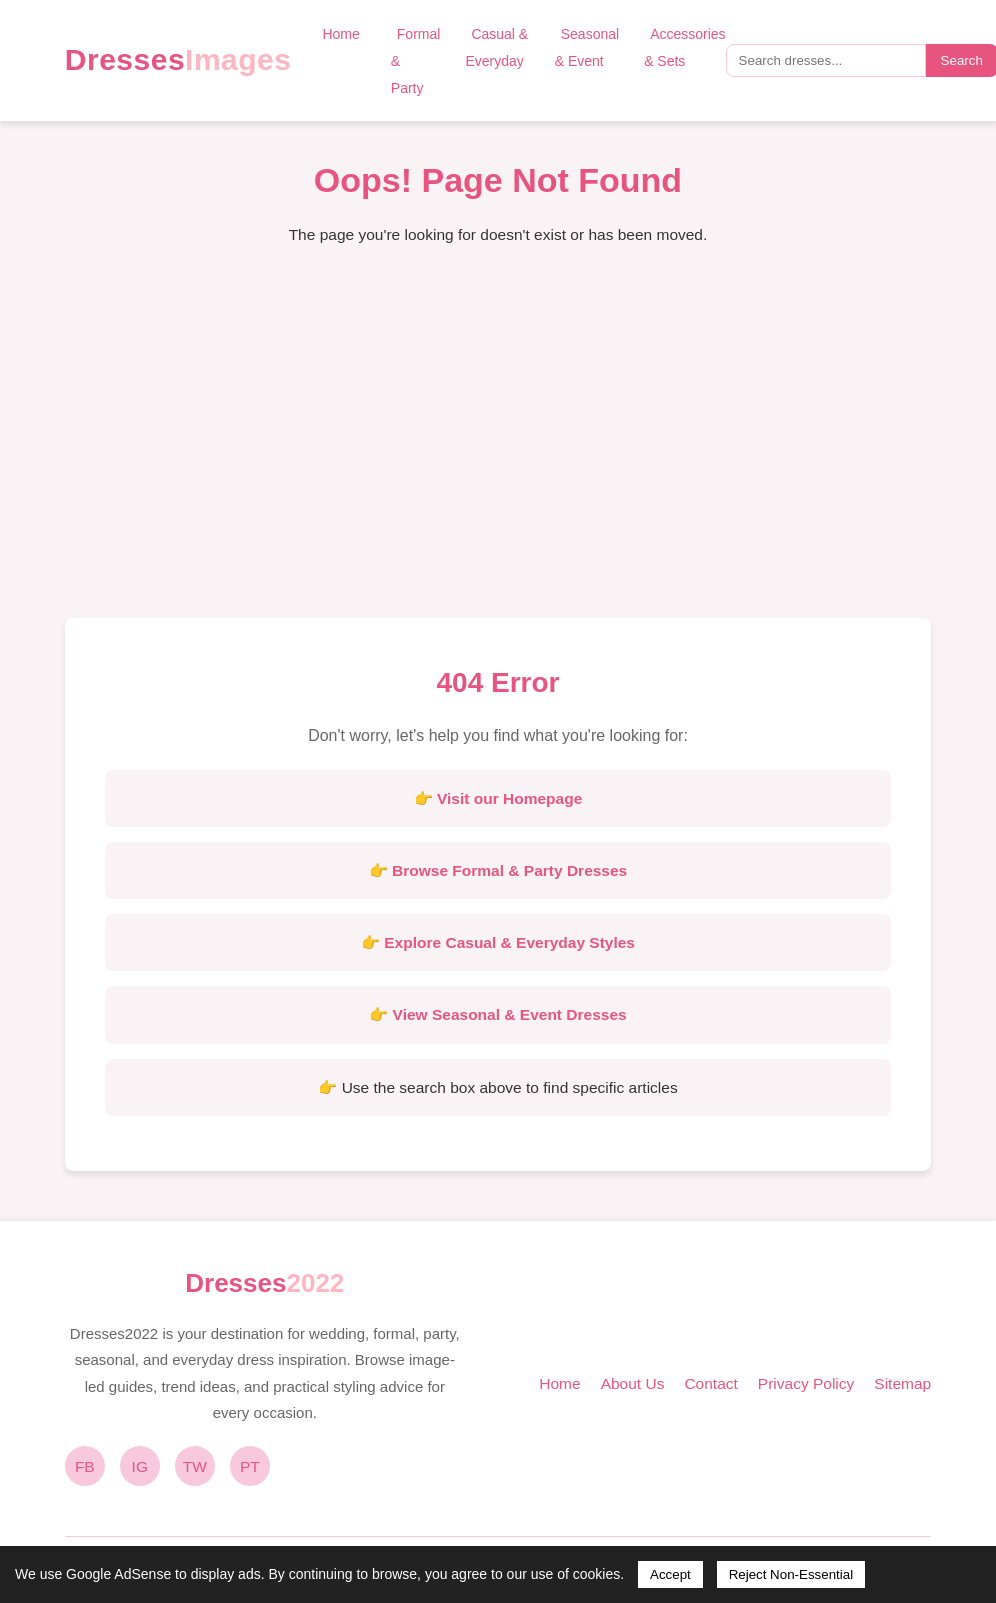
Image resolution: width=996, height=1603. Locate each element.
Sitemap (902, 1383)
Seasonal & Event (587, 47)
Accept (670, 1574)
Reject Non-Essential (791, 1574)
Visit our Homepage (509, 798)
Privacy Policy (806, 1383)
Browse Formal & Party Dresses (509, 870)
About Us (633, 1383)
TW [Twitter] (195, 1466)
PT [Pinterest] (250, 1466)
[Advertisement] (498, 448)
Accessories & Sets (684, 47)
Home (340, 34)
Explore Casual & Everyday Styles (509, 942)
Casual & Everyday (496, 47)
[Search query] (826, 60)
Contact (710, 1383)
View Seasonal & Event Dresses (510, 1014)
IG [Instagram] (140, 1466)
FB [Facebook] (85, 1466)
